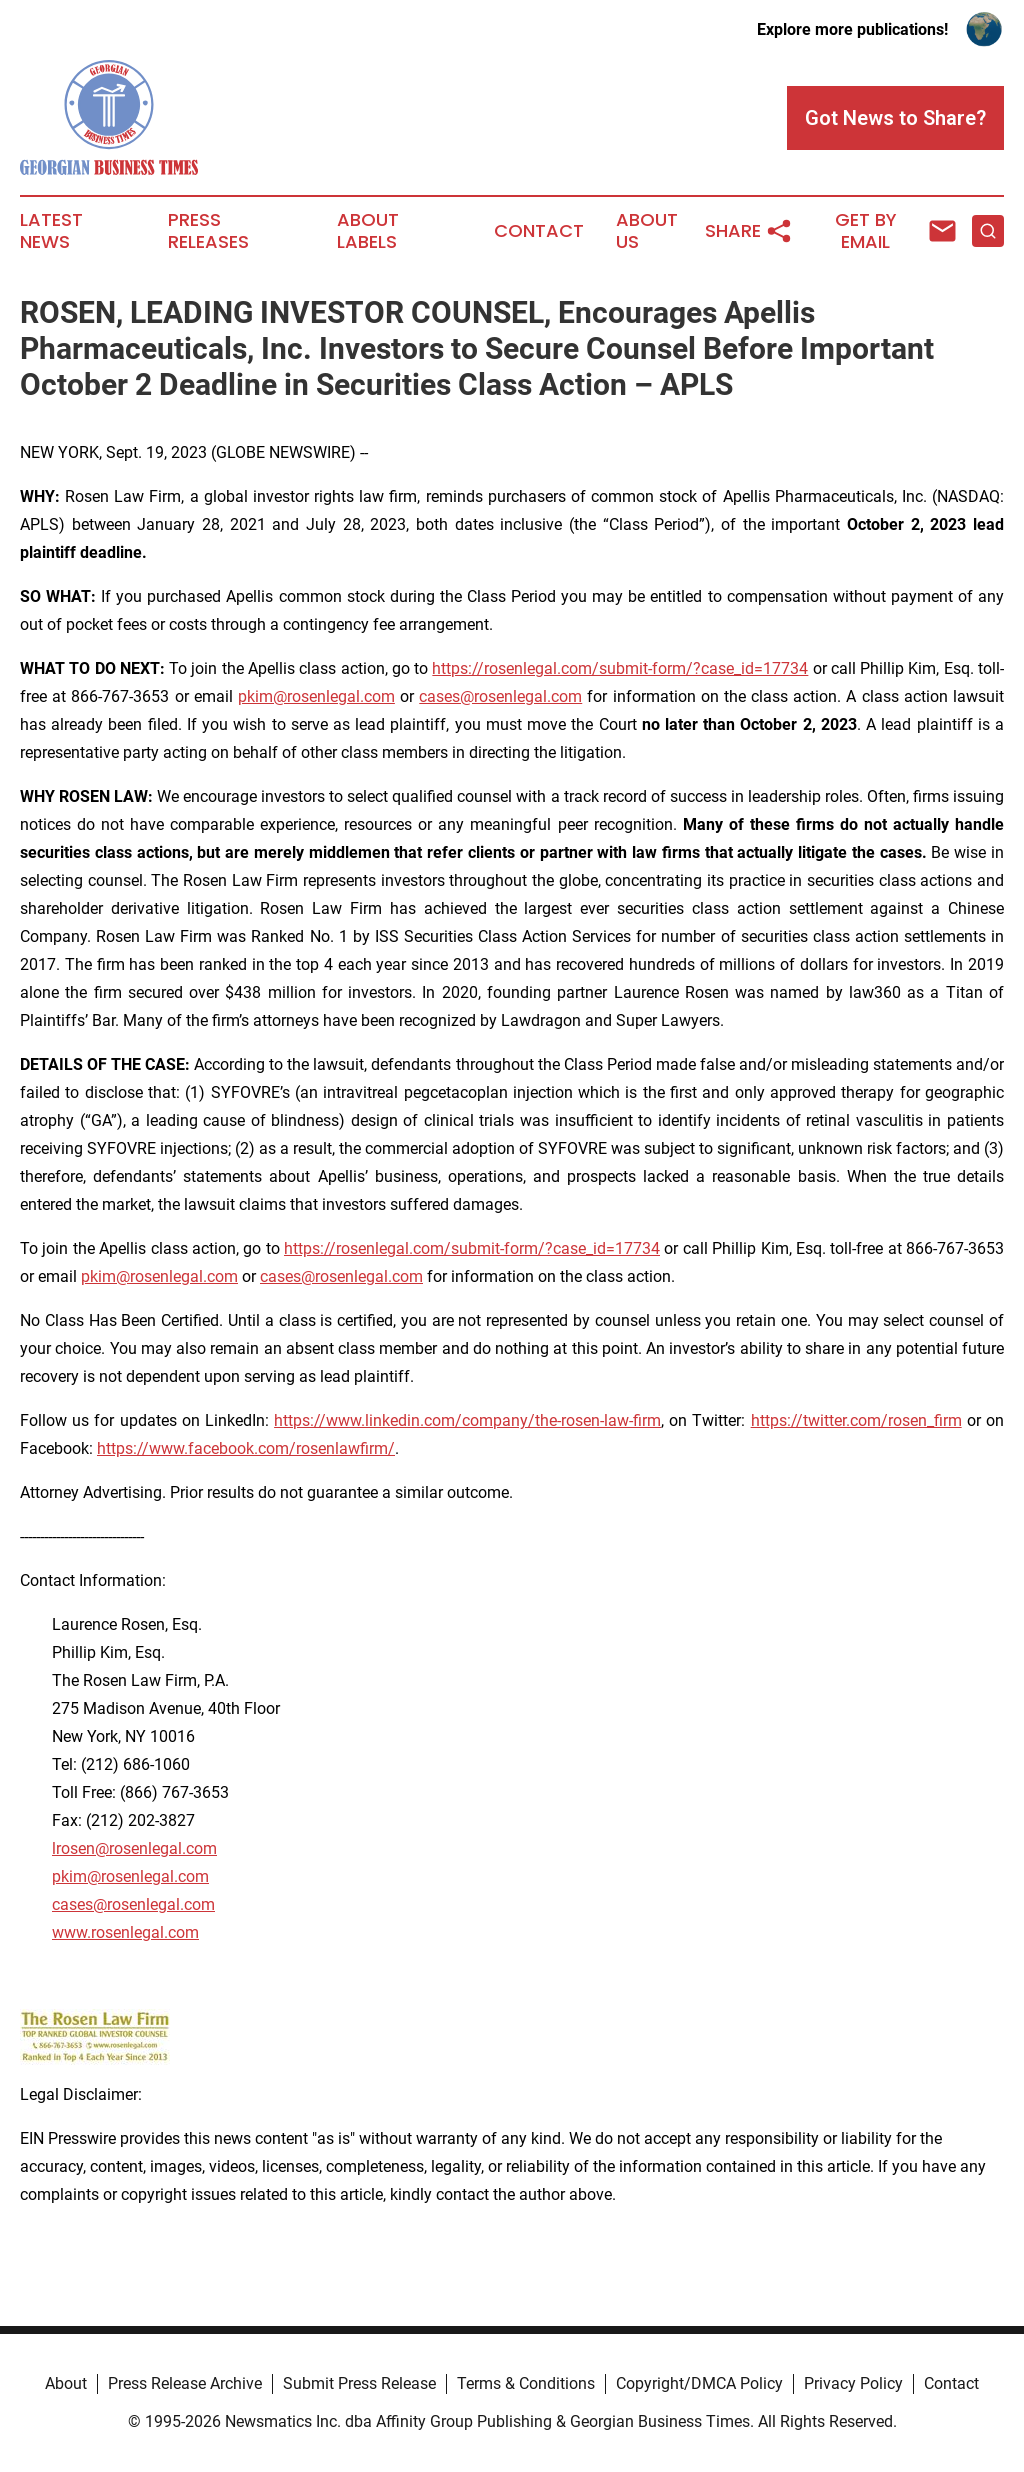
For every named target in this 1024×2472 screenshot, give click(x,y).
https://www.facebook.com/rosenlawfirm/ (246, 1448)
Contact (539, 231)
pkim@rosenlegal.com (316, 696)
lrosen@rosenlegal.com (134, 1848)
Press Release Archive (185, 2383)
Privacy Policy (853, 2383)
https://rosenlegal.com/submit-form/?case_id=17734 (620, 668)
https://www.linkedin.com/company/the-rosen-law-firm (467, 1420)
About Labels (368, 231)
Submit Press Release (359, 2383)
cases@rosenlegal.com (500, 696)
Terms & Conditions (526, 2383)
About (66, 2383)
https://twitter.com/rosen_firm (856, 1420)
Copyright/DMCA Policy (699, 2383)
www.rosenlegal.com (125, 1932)
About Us (647, 231)
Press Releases (208, 231)
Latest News (51, 231)
